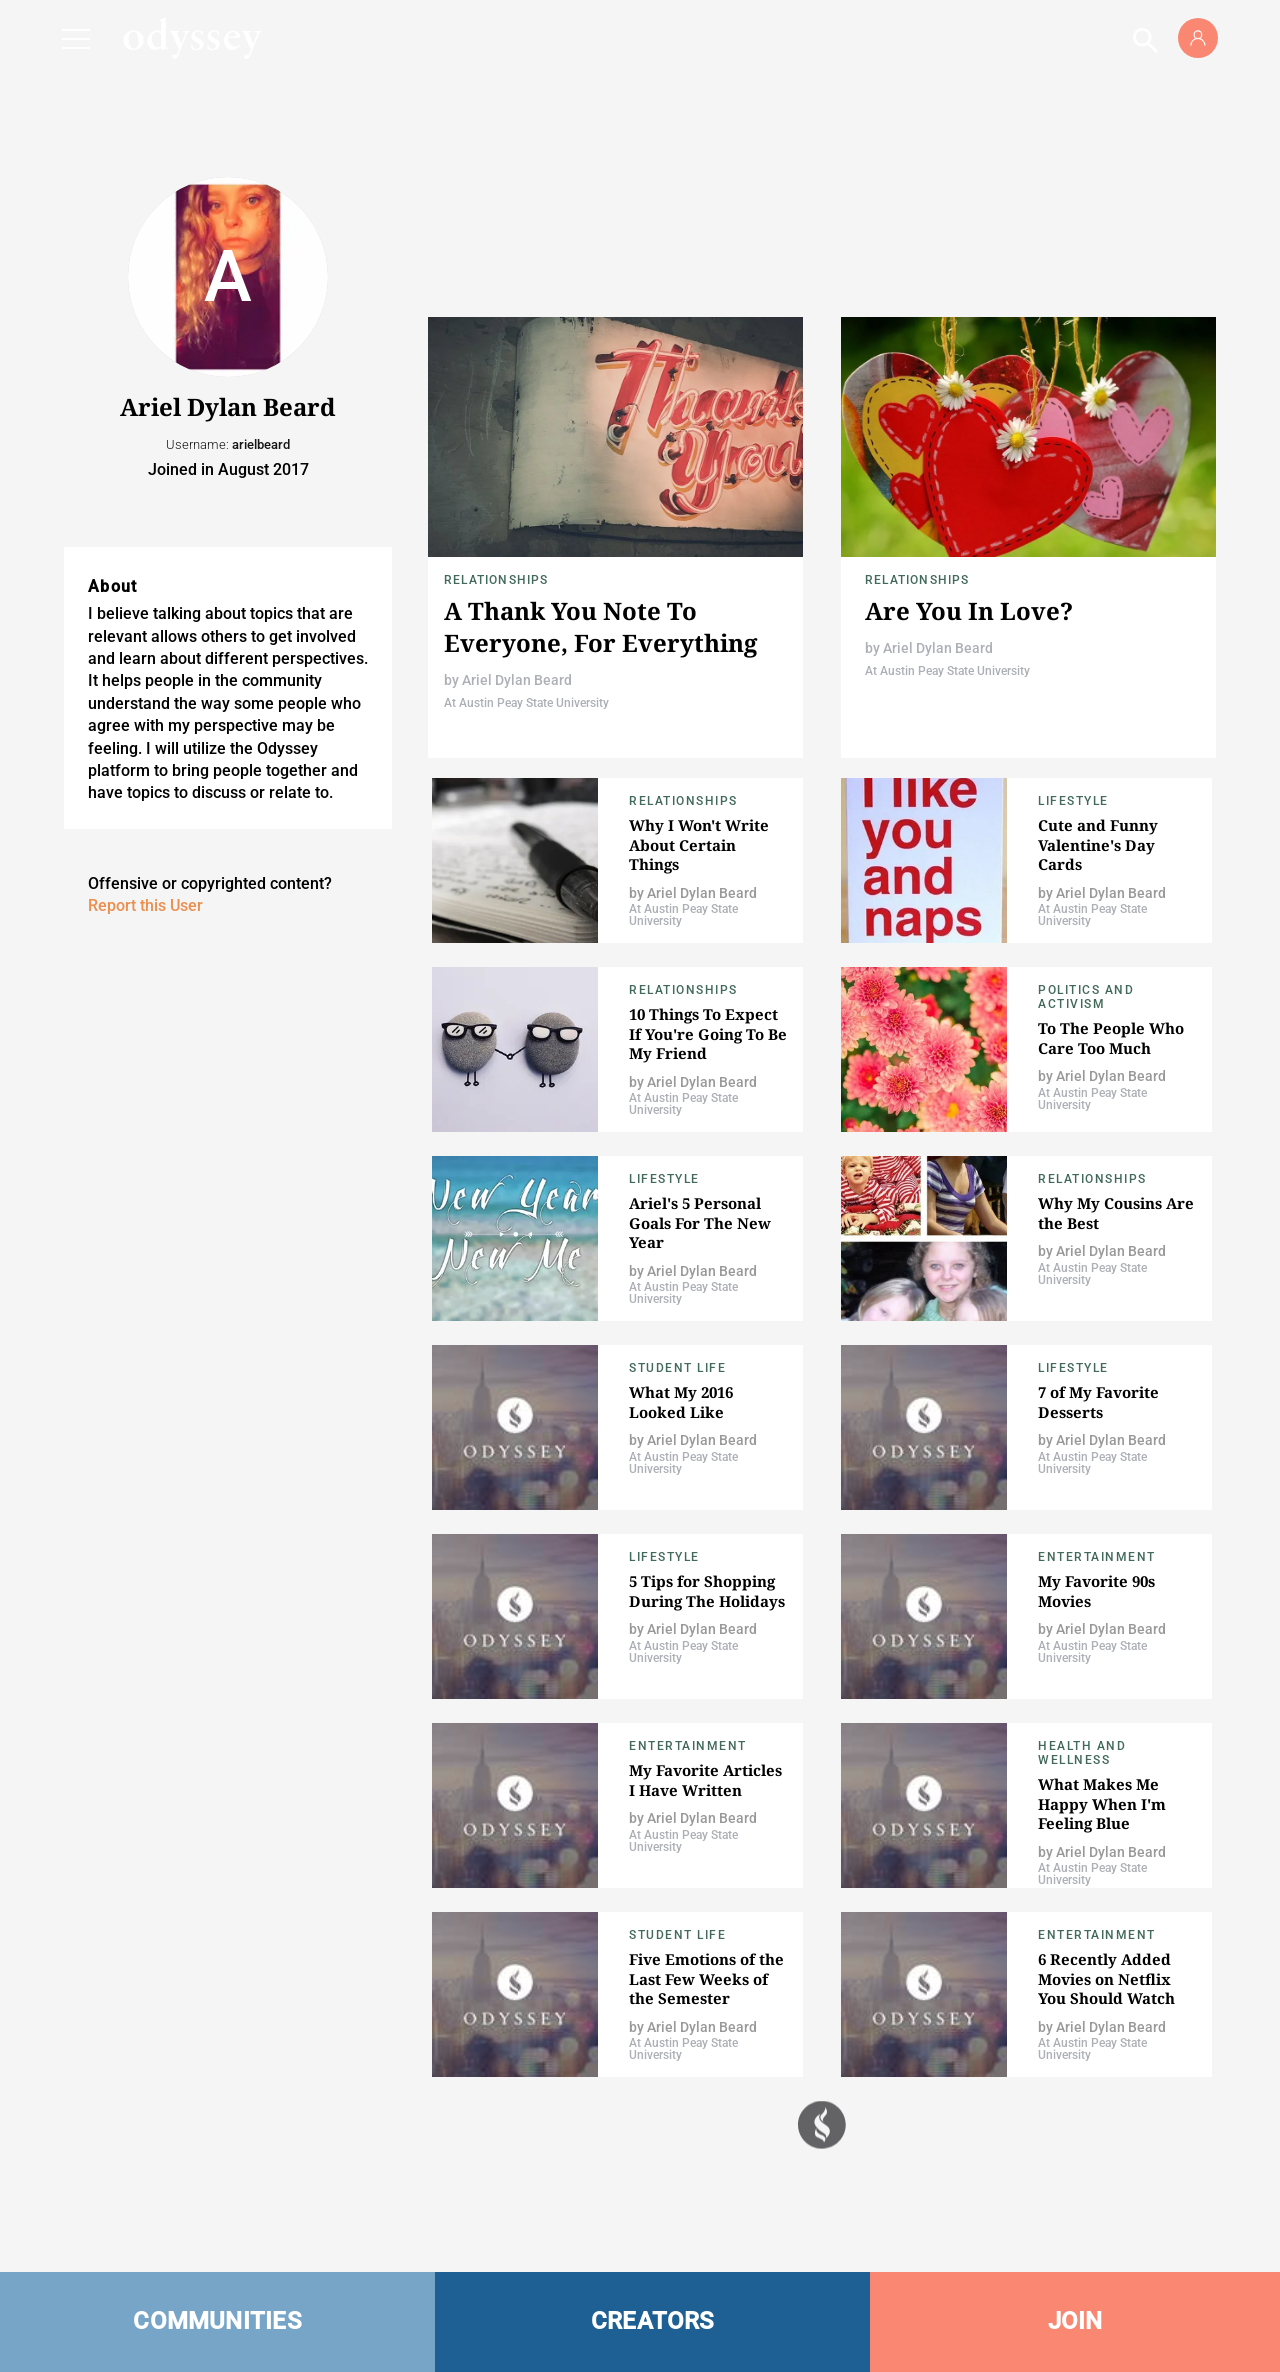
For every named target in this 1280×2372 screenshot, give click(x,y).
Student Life (677, 1368)
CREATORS (653, 2321)
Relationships (496, 580)
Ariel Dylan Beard (517, 680)
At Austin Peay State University (526, 703)
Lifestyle (1073, 801)
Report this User (145, 905)
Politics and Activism (1086, 997)
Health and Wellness (1082, 1753)
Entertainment (1097, 1557)
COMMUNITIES (217, 2321)
